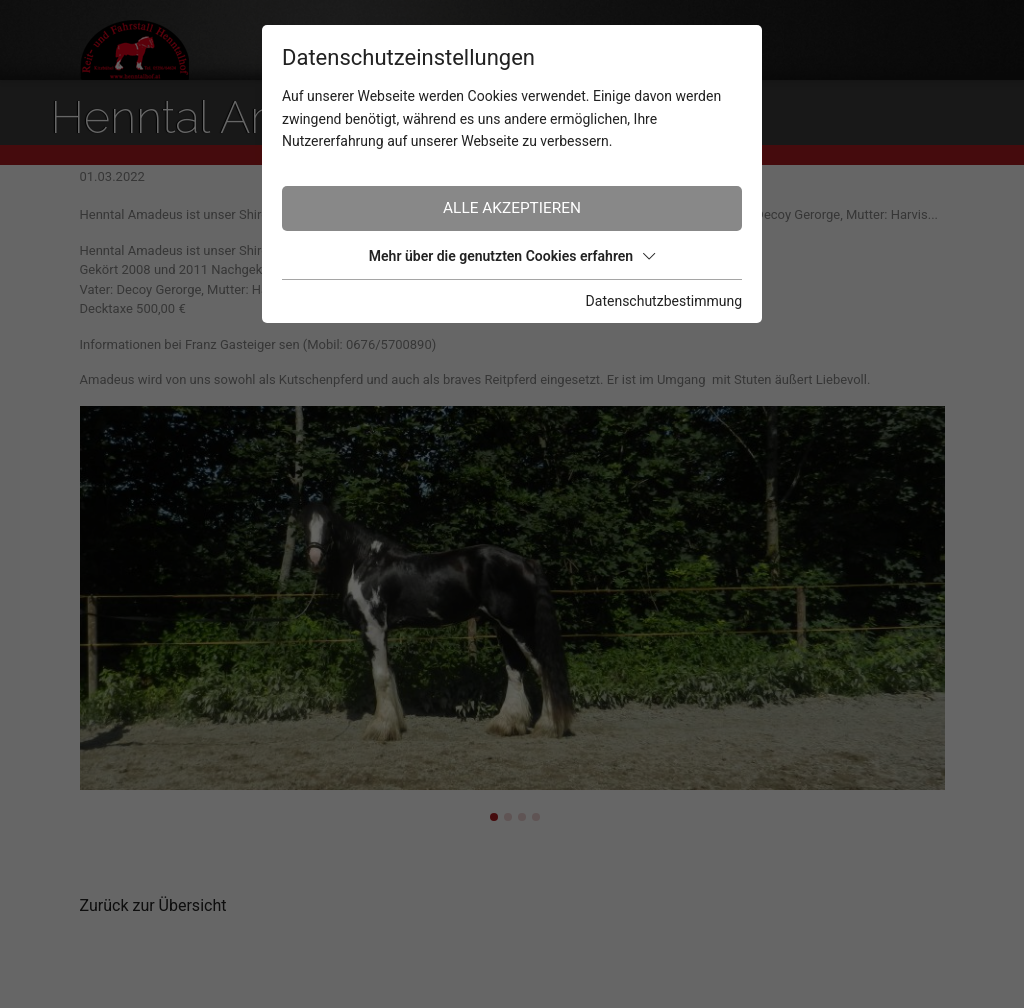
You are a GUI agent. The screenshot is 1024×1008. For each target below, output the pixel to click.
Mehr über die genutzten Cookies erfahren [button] (512, 256)
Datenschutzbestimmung (664, 301)
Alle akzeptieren (512, 208)
